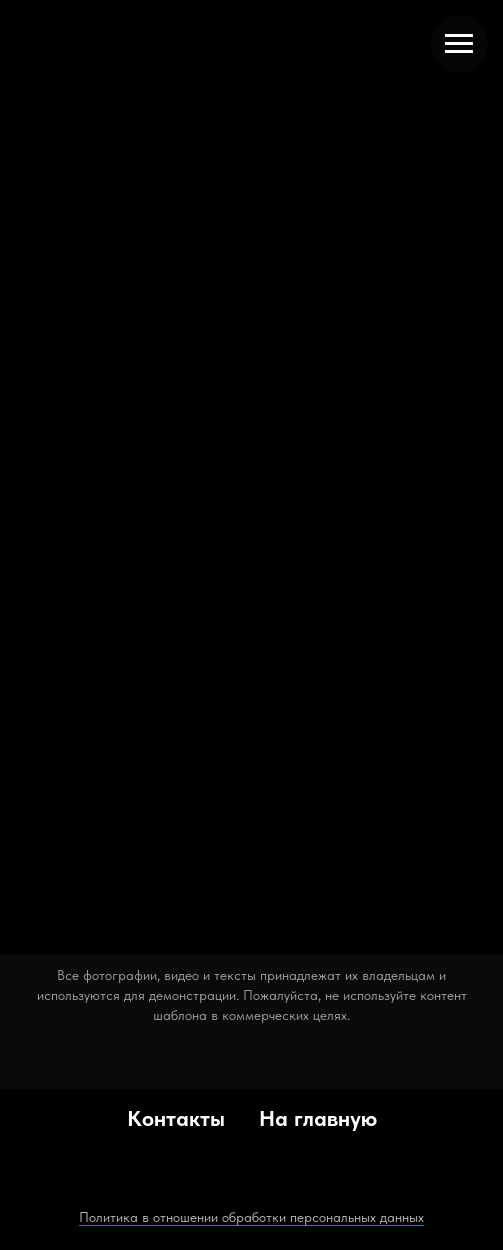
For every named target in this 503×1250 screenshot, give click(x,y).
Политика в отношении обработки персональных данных (251, 1217)
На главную (318, 1118)
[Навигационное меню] (459, 44)
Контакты (176, 1118)
